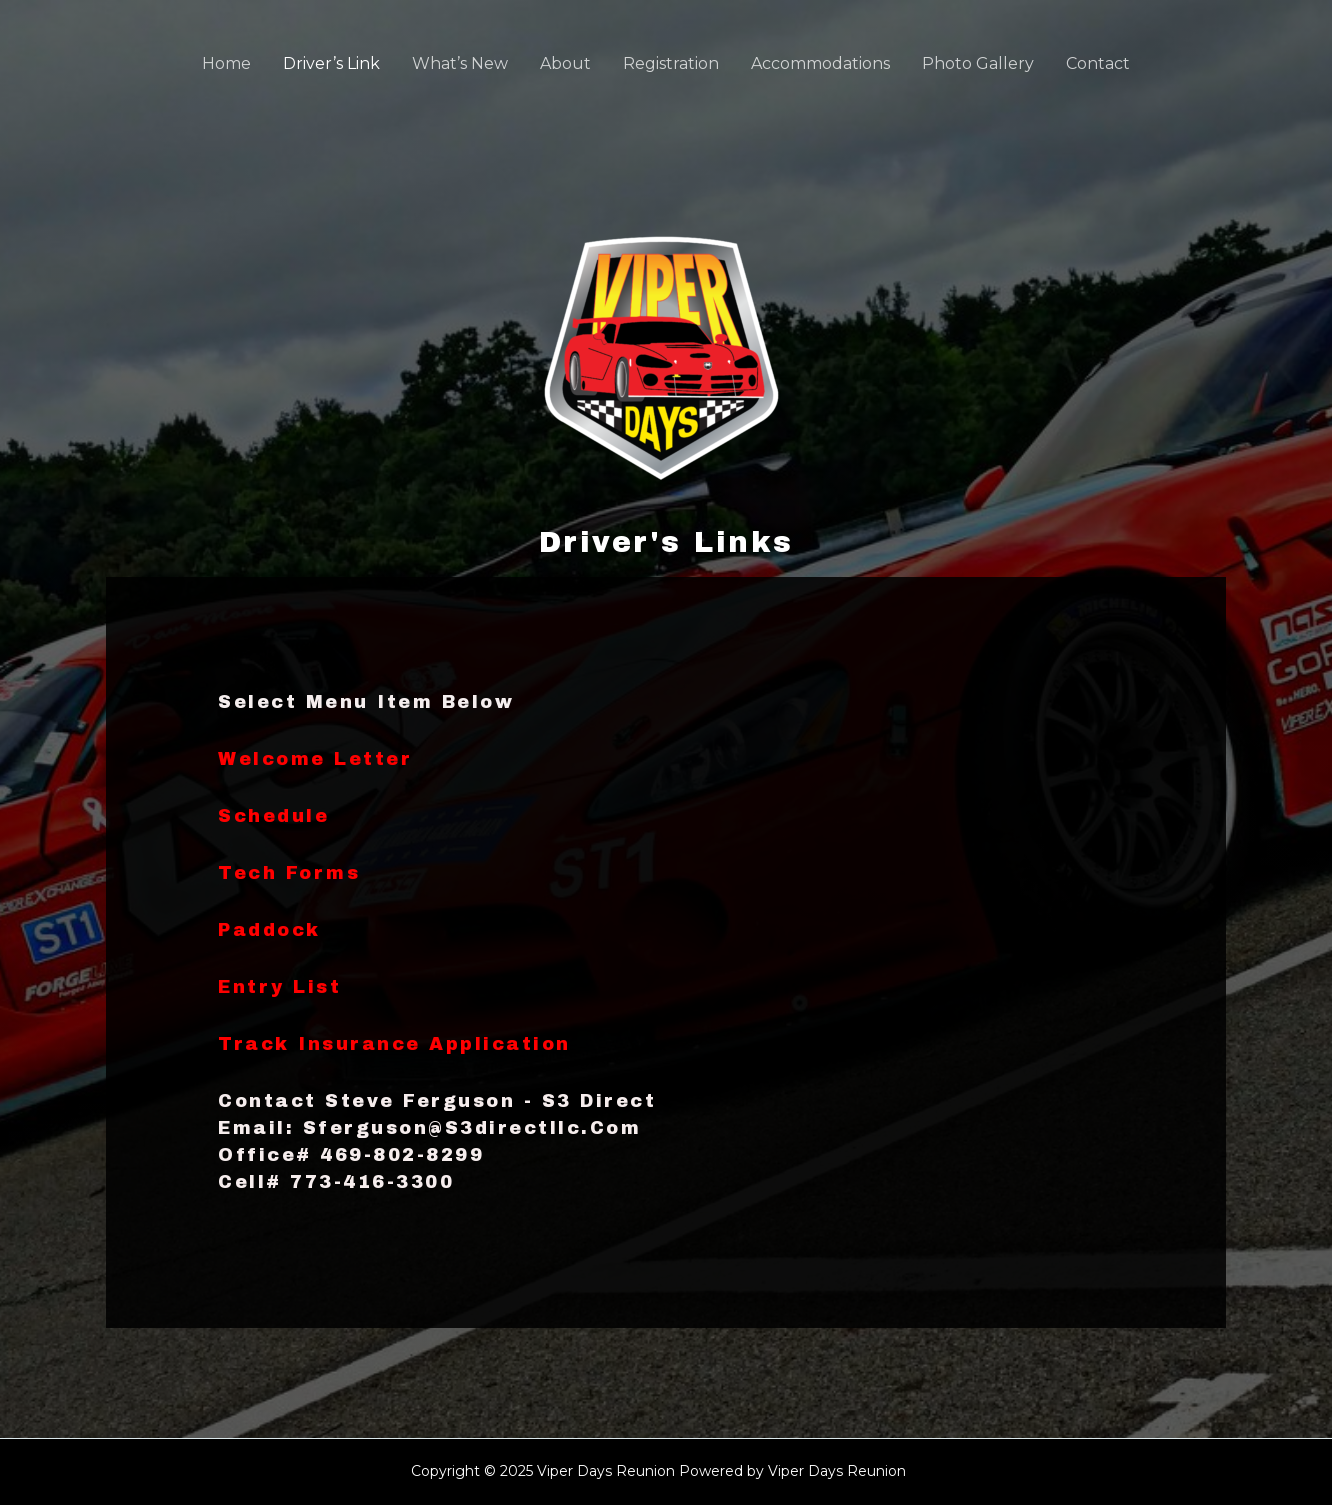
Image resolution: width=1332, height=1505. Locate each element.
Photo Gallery (978, 63)
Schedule (273, 816)
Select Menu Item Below (366, 702)
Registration (671, 63)
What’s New (460, 63)
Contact (1098, 63)
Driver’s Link (331, 63)
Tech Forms (289, 873)
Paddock (269, 930)
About (565, 63)
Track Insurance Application (394, 1044)
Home (226, 63)
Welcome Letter (315, 759)
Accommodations (820, 63)
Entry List (279, 987)
